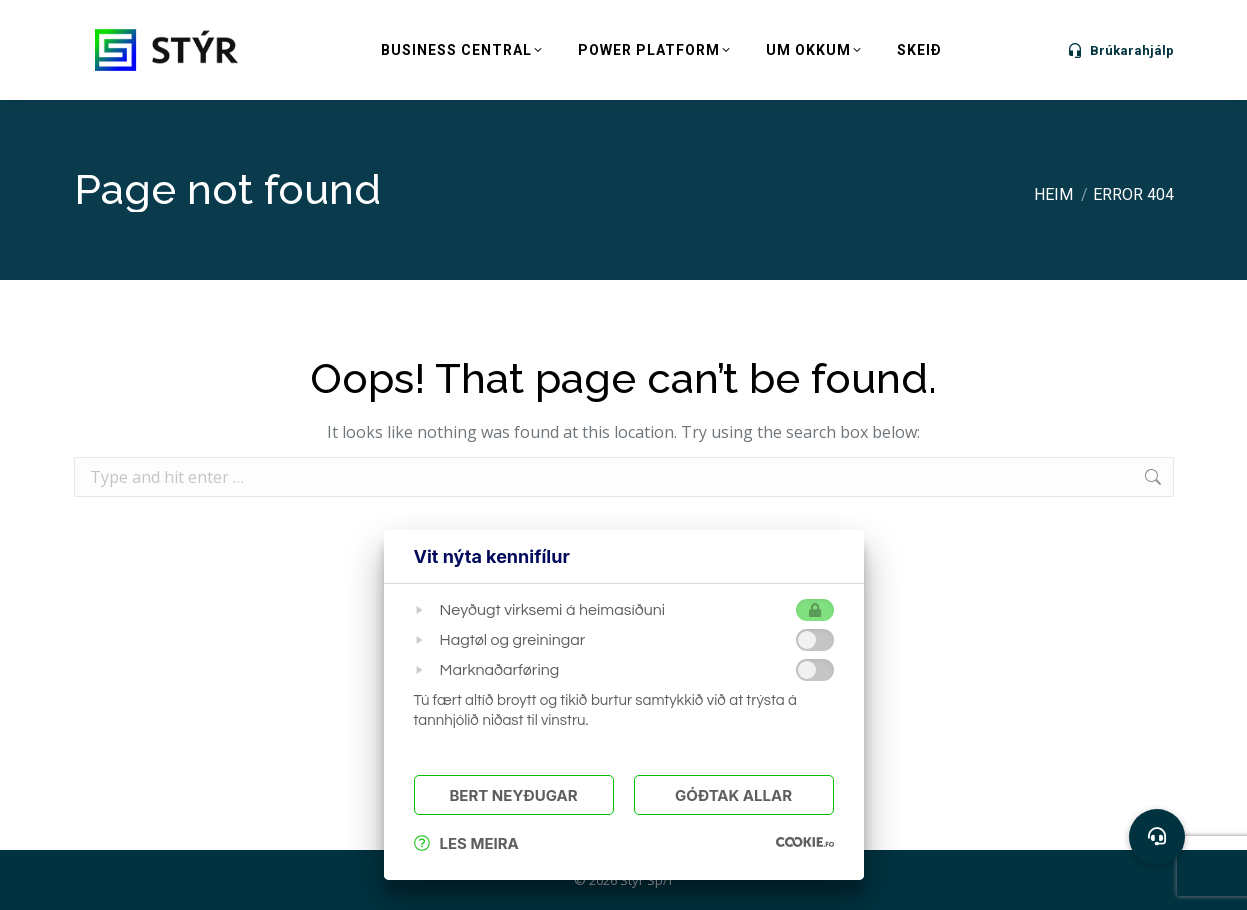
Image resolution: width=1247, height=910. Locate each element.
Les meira (466, 843)
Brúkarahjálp (1119, 50)
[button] (1157, 837)
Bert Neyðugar (513, 795)
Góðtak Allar (733, 795)
